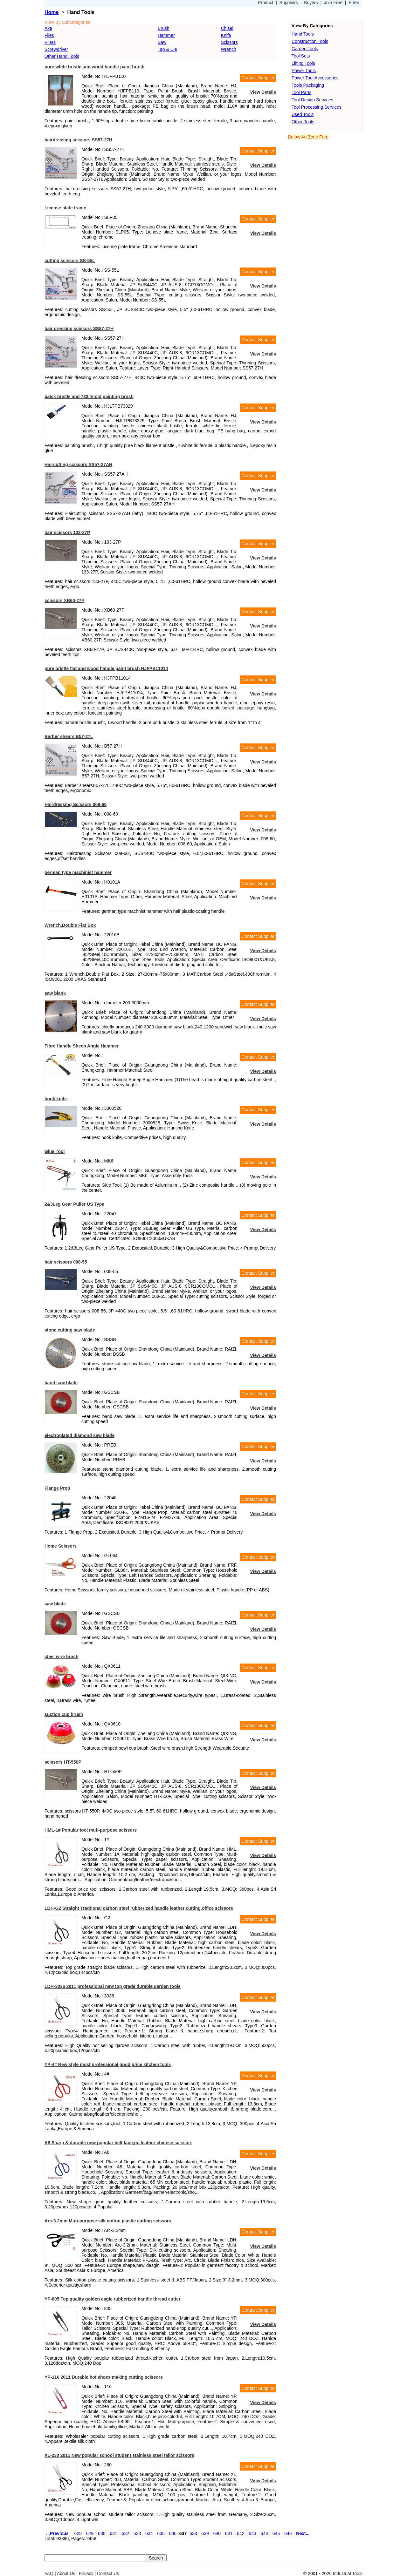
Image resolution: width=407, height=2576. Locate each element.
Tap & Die (167, 49)
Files (49, 35)
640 (217, 2533)
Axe (48, 28)
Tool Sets (301, 55)
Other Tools (303, 121)
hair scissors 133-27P (67, 532)
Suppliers (288, 2)
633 (137, 2533)
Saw (162, 42)
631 (113, 2533)
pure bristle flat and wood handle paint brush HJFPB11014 (106, 668)
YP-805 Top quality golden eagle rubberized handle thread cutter (113, 2298)
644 (264, 2533)
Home (52, 12)
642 (240, 2533)
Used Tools (303, 114)
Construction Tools (310, 41)
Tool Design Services (312, 99)
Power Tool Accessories (315, 77)
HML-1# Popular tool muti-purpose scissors (91, 1830)
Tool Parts (301, 92)
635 (160, 2533)
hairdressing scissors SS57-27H (78, 139)
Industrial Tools (347, 2573)
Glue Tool (55, 1151)
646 (288, 2533)
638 (193, 2533)
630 (101, 2533)
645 (276, 2533)
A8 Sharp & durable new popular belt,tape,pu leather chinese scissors (118, 2142)
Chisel (227, 28)
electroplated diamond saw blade (79, 1435)
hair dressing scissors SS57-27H (79, 328)
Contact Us (108, 2573)
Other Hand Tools (62, 56)
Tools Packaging (308, 85)
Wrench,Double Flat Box (70, 925)
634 (149, 2533)
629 (89, 2533)
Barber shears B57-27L (69, 736)
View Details (263, 92)
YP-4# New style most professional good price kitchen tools (108, 2064)
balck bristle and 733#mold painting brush (89, 396)
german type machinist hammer (78, 872)
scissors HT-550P (63, 1762)
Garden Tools (305, 48)
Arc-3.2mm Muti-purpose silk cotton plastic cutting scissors (108, 2220)
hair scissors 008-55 (66, 1261)
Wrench (228, 49)
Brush (163, 28)
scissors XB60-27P (64, 600)
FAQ (49, 2573)
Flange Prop (57, 1488)
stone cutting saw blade (70, 1329)
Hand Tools (303, 34)
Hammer (166, 35)
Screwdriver (56, 49)
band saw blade (61, 1382)
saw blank (55, 993)
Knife (226, 35)
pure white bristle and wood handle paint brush (94, 66)
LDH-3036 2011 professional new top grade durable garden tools (113, 1986)
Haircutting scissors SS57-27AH (78, 464)
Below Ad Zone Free (308, 136)
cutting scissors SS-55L (70, 260)
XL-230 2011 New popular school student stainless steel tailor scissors (119, 2455)
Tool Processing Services (316, 107)
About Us (66, 2573)
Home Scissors (61, 1546)
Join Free (333, 2)
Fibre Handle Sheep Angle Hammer (82, 1045)
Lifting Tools (303, 63)
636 (172, 2533)
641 (228, 2533)
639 (205, 2533)
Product (265, 2)
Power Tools (304, 70)
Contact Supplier (257, 77)
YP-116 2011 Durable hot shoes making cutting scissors (104, 2377)
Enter (354, 2)
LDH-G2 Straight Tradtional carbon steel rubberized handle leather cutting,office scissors (139, 1908)
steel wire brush (62, 1656)
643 (252, 2533)
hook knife (56, 1098)
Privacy (86, 2573)
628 (78, 2533)
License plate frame (65, 207)
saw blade (55, 1603)
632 (125, 2533)
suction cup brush (64, 1714)
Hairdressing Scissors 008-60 (76, 804)
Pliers (50, 42)
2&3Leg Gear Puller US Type (74, 1204)
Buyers (311, 2)
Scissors (229, 42)
